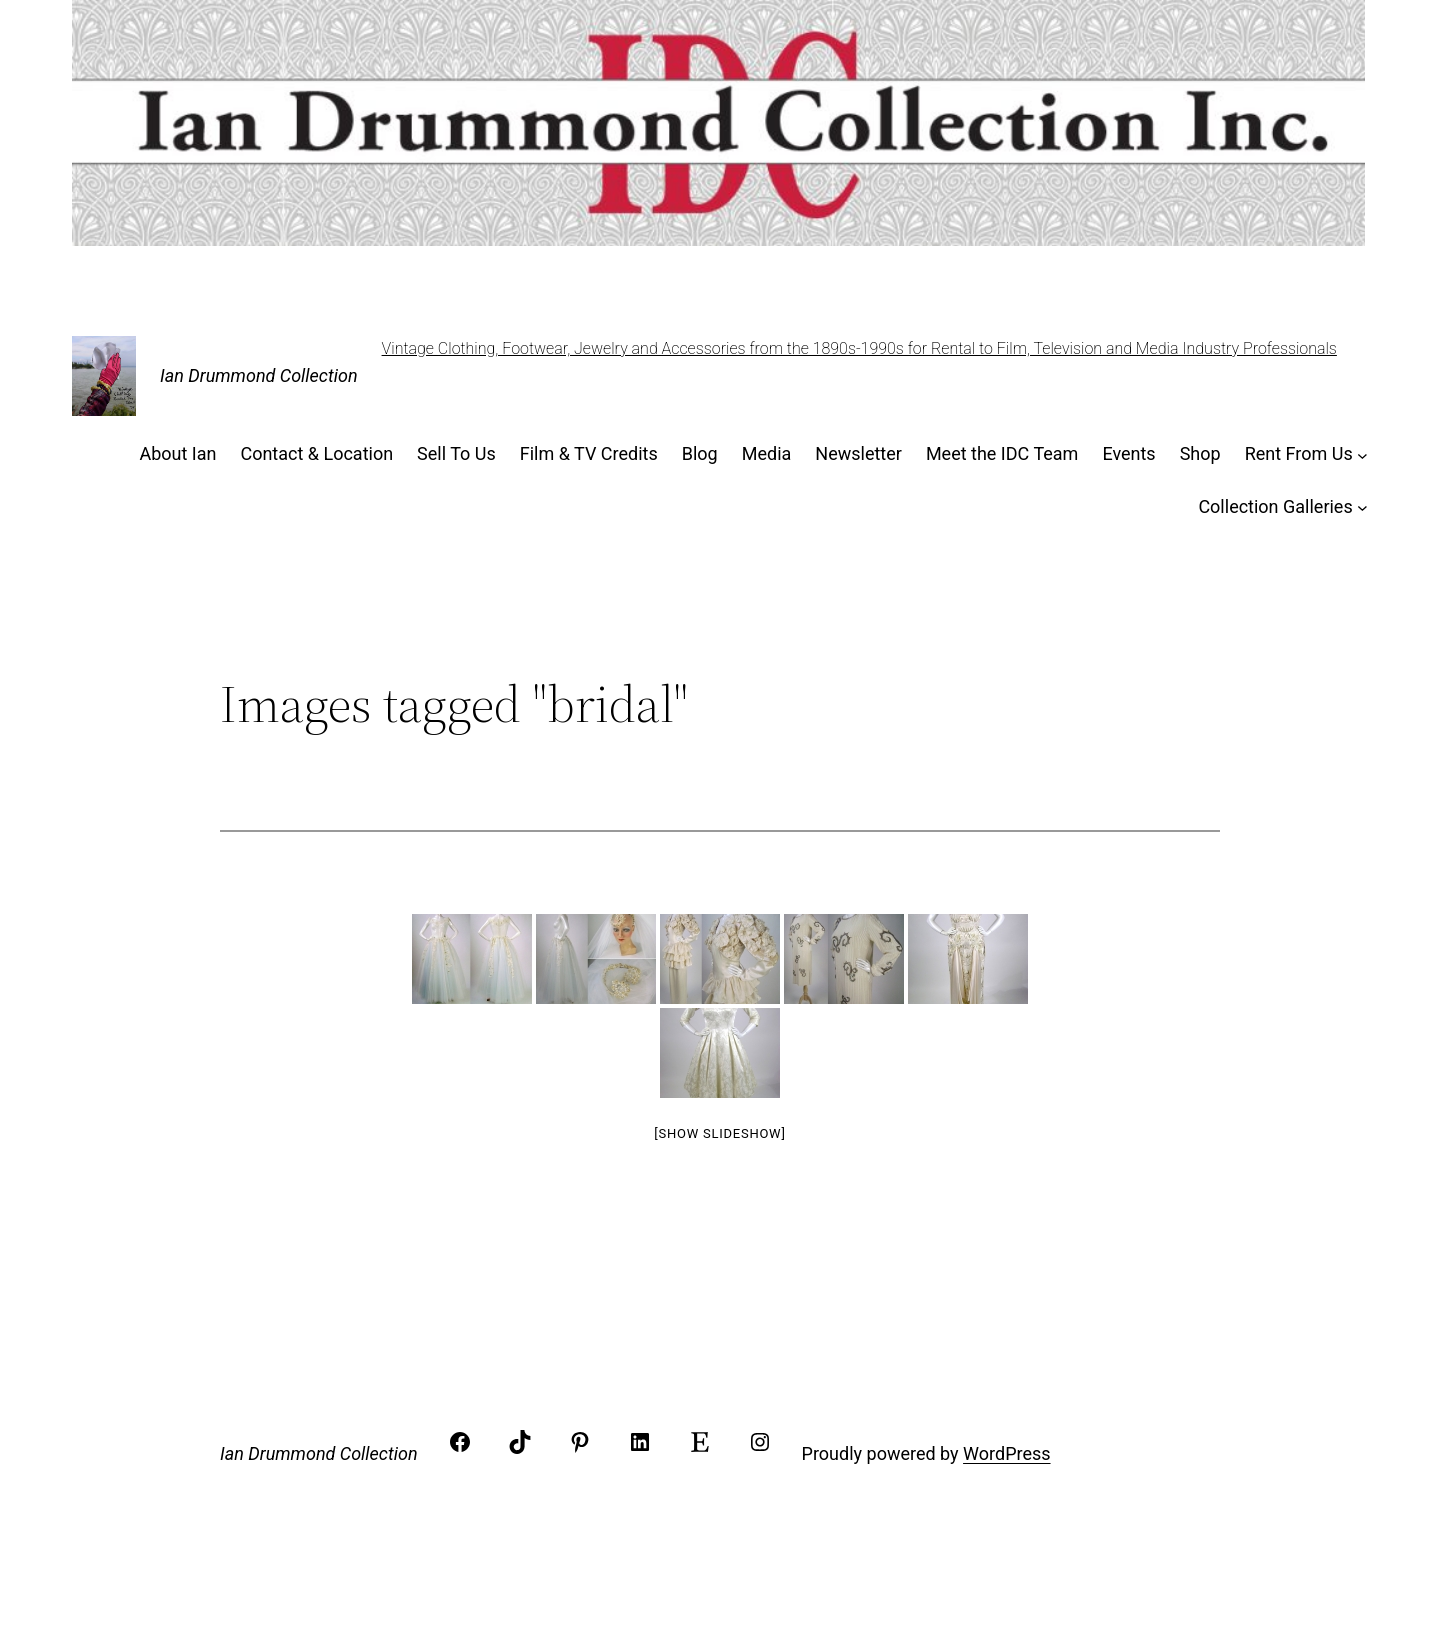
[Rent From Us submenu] (1362, 454)
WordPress (1006, 1453)
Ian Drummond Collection (259, 375)
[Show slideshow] (719, 1133)
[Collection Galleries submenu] (1362, 507)
